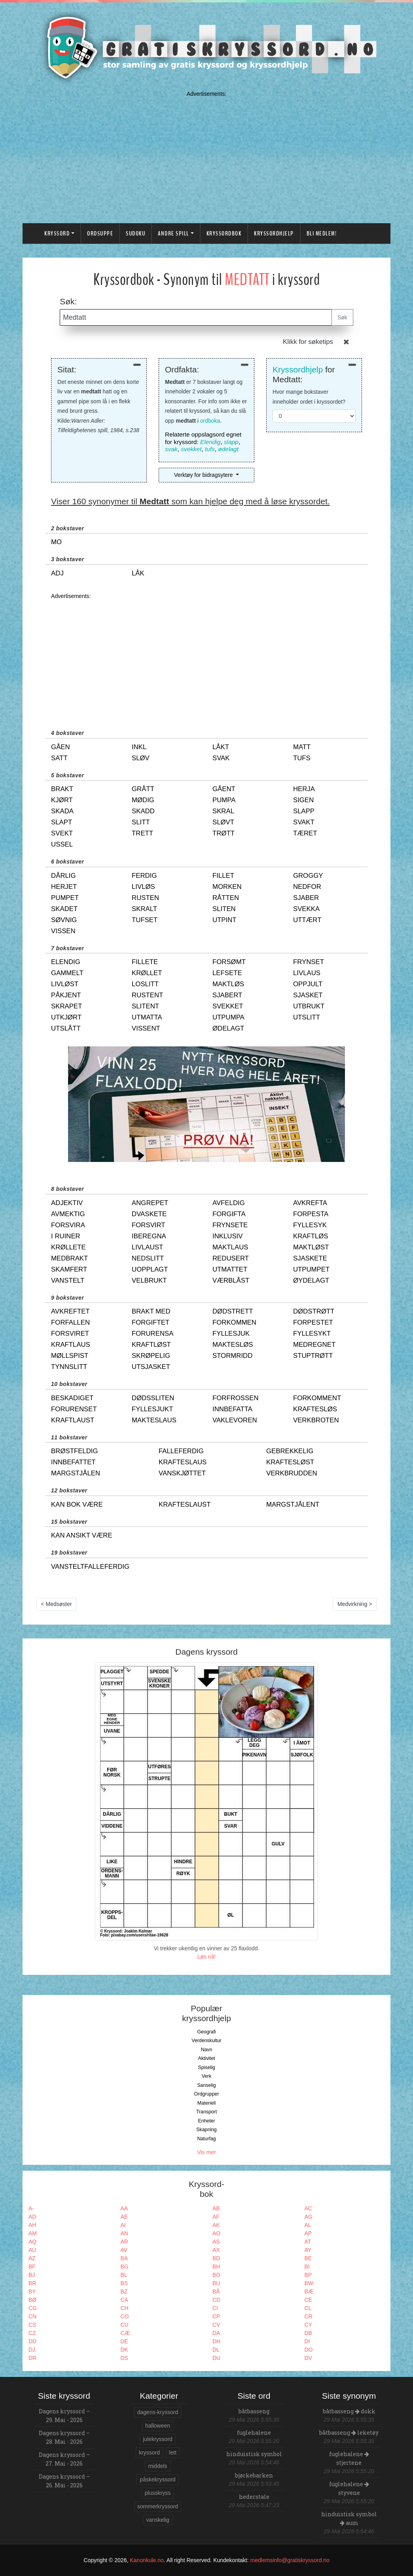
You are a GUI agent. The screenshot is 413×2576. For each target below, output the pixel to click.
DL (216, 2349)
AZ (32, 2258)
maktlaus (230, 1247)
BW (309, 2283)
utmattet (229, 1269)
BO (216, 2275)
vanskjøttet (182, 1473)
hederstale (254, 2496)
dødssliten (153, 1398)
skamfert (69, 1269)
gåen (60, 747)
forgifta (229, 1214)
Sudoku (135, 233)
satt (59, 758)
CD (216, 2300)
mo (56, 542)
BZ (124, 2291)
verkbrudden (291, 1473)
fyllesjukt (152, 1409)
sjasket (308, 995)
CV (216, 2325)
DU (216, 2358)
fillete (145, 962)
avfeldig (228, 1203)
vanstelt (67, 1280)
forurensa (152, 1333)
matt (302, 747)
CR (309, 2316)
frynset (308, 962)
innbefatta (232, 1409)
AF (216, 2216)
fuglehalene (254, 2432)
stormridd (232, 1355)
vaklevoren (234, 1420)
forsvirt (148, 1225)
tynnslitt (69, 1367)
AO (216, 2233)
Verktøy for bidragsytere (204, 475)
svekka (306, 909)
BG (125, 2266)
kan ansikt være (81, 1535)
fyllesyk (310, 1225)
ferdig (144, 875)
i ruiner (65, 1236)
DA (216, 2333)
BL (124, 2275)
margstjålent (292, 1504)
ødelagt (228, 449)
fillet (223, 875)
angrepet (150, 1203)
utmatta (147, 1017)
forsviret (70, 1333)
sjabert (227, 995)
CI (215, 2308)
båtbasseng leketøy (349, 2432)
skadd (143, 811)
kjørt (62, 800)
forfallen (70, 1322)
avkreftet (70, 1311)
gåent (223, 789)
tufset (144, 920)
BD (216, 2258)
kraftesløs (315, 1409)
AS (216, 2241)
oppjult (307, 984)
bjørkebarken (254, 2475)
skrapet (66, 1006)
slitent (145, 1006)
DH (216, 2341)
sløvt (223, 822)
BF (32, 2266)
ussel (62, 844)
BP (308, 2275)
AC (308, 2208)
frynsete (230, 1225)
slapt (61, 822)
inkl (139, 747)
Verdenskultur (206, 2040)
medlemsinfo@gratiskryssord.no (290, 2560)
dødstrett (232, 1311)
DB (308, 2333)
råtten (225, 898)
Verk (207, 2076)
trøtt (223, 833)
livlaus (306, 973)
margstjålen (75, 1473)
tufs (210, 449)
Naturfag (206, 2138)
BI (307, 2266)
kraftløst (151, 1344)
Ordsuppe (100, 233)
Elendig (210, 442)
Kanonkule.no (147, 2560)
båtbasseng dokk (349, 2411)
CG (32, 2308)
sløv (141, 758)
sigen (303, 800)
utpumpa (228, 1017)
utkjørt (66, 1017)
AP (308, 2233)
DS (124, 2358)
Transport (206, 2112)
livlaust (147, 1247)
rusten (145, 898)
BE (308, 2258)
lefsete (227, 973)
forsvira (68, 1225)
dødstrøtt (313, 1311)
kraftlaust (72, 1420)
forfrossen (235, 1398)
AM (32, 2233)
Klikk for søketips (308, 341)
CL (308, 2308)
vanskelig (157, 2520)
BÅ (216, 2291)
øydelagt (311, 1280)
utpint (224, 920)
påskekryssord (157, 2479)
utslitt (306, 1017)
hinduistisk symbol (254, 2454)
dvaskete (149, 1214)
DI (307, 2341)
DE (124, 2341)
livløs (143, 886)
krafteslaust (184, 1504)
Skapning (206, 2129)
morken (227, 886)
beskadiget (72, 1398)
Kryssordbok (224, 233)
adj (57, 573)
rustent (147, 995)
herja (304, 789)
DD (32, 2341)
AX (216, 2250)
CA (124, 2300)
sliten (224, 909)
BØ (32, 2300)
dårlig (63, 875)
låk (138, 573)
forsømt (229, 962)
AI (123, 2225)
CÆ (125, 2333)
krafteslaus (182, 1462)
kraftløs (310, 1236)
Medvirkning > (354, 1604)
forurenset (74, 1409)
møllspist (69, 1355)
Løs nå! (206, 1956)
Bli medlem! (322, 233)
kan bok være (77, 1504)
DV (308, 2358)
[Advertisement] (206, 155)
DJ (31, 2349)
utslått (66, 1028)
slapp (231, 442)
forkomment (317, 1398)
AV (124, 2250)
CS (32, 2325)
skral (223, 811)
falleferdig (181, 1451)
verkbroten (316, 1420)
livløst (64, 984)
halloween (157, 2425)
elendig (65, 962)
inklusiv (227, 1236)
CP (216, 2316)
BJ (31, 2275)
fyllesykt (312, 1333)
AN (124, 2233)
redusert (230, 1258)
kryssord (149, 2452)
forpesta (310, 1214)
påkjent (66, 995)
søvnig (64, 920)
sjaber (306, 898)
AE (124, 2216)
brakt (62, 789)
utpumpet (311, 1269)
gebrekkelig (289, 1451)
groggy (308, 875)
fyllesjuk (231, 1333)
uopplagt (150, 1269)
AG (309, 2216)
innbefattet (73, 1462)
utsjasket (151, 1367)
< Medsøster (56, 1604)
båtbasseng (254, 2411)
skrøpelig (151, 1355)
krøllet (147, 973)
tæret (305, 833)
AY (308, 2250)
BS (124, 2283)
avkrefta (310, 1203)
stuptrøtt (313, 1355)
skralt (144, 909)
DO (309, 2349)
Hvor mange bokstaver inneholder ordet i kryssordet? (309, 397)
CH (125, 2308)
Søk (342, 317)
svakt (303, 822)
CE (308, 2300)
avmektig (68, 1214)
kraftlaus (70, 1344)
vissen (63, 931)
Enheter (206, 2121)
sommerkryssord (157, 2506)
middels (157, 2466)
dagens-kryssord (157, 2412)
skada (62, 811)
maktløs (228, 984)
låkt (220, 747)
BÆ (309, 2291)
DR (32, 2358)
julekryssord (157, 2439)
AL (308, 2225)
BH (216, 2266)
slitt (141, 822)
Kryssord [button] (57, 233)
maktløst (311, 1247)
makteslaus (154, 1420)
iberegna (149, 1236)
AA (124, 2208)
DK (124, 2349)
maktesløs (232, 1344)
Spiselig (206, 2067)
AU (32, 2250)
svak (171, 449)
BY (32, 2291)
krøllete (68, 1247)
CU (125, 2325)
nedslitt (148, 1258)
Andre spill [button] (173, 233)
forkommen (234, 1322)
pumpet (65, 898)
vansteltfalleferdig (90, 1566)
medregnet (314, 1344)
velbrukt (149, 1280)
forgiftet (150, 1322)
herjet (64, 886)
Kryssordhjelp (274, 233)
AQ (32, 2241)
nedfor (307, 886)
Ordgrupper (206, 2094)
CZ (32, 2333)
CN (32, 2316)
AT (308, 2241)
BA (124, 2258)
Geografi (206, 2032)
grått (143, 789)
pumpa (223, 800)
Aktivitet (206, 2058)
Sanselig (206, 2085)
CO (125, 2316)
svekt (62, 833)
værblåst (230, 1280)
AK (216, 2225)
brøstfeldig (74, 1451)
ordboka (210, 421)
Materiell (206, 2103)
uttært (307, 920)
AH (32, 2225)
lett (172, 2452)
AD (32, 2216)
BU (216, 2283)
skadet (64, 909)
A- (31, 2208)
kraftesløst (290, 1462)
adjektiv (67, 1203)
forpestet (313, 1322)
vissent (146, 1028)
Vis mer (206, 2152)
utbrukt (308, 1006)
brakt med (151, 1311)
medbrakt (69, 1258)
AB (216, 2208)
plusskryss (158, 2493)
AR (124, 2241)
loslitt (145, 984)
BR (32, 2283)
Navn (206, 2049)
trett (142, 833)
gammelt (67, 973)
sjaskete (310, 1258)
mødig (143, 800)
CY (308, 2325)
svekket (191, 449)
